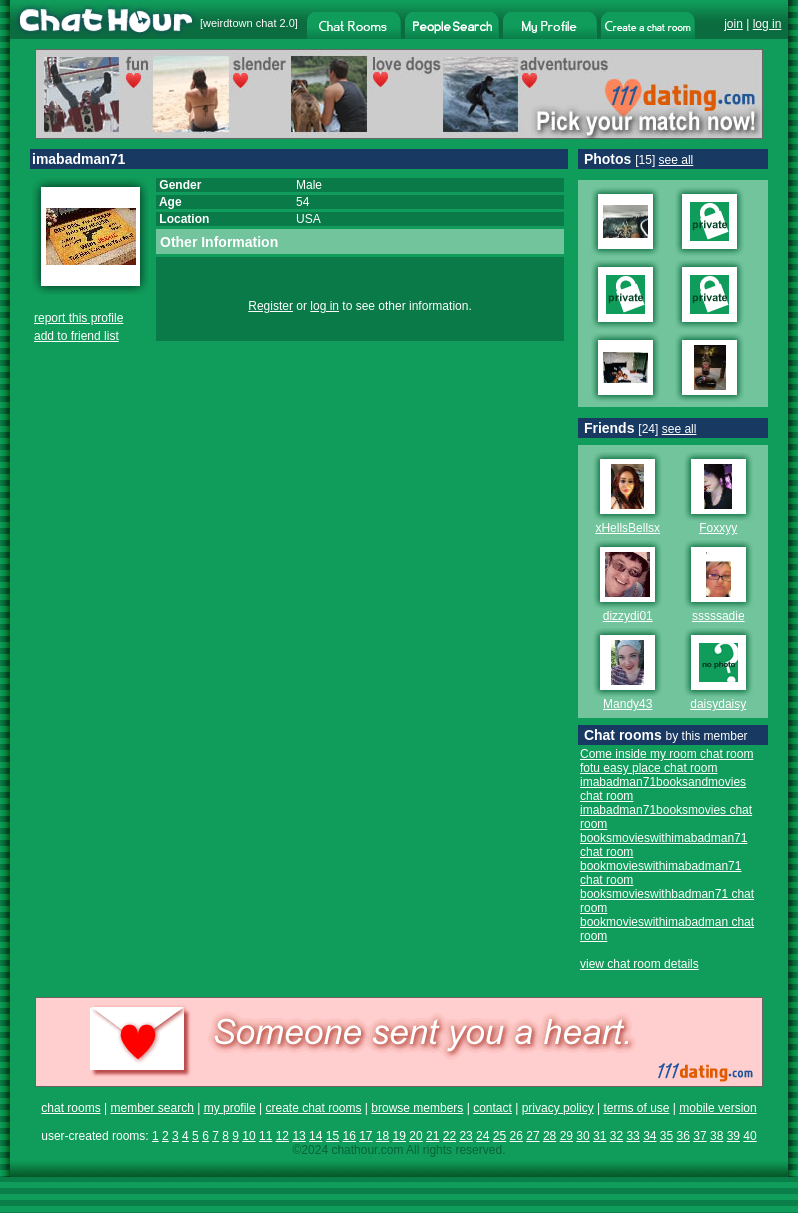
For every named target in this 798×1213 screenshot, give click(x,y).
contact (492, 1108)
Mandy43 (627, 704)
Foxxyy (718, 528)
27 (532, 1136)
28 (549, 1136)
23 (465, 1136)
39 (733, 1136)
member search (151, 1108)
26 (516, 1136)
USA (308, 219)
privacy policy (558, 1108)
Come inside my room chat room (666, 754)
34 (649, 1136)
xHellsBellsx (627, 528)
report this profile (78, 318)
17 (365, 1136)
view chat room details (639, 964)
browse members (417, 1108)
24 (482, 1136)
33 (632, 1136)
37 (699, 1136)
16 (348, 1136)
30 (582, 1136)
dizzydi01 (628, 616)
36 (683, 1136)
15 (332, 1136)
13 (298, 1136)
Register (270, 306)
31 (599, 1136)
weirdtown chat (239, 23)
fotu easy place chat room (648, 768)
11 (265, 1136)
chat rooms (70, 1108)
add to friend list (76, 336)
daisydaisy (718, 704)
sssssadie (718, 616)
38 (716, 1136)
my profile (230, 1108)
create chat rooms (313, 1108)
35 (666, 1136)
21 (432, 1136)
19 (399, 1136)
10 (248, 1136)
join (733, 24)
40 (749, 1136)
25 (499, 1136)
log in (767, 24)
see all (676, 160)
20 (415, 1136)
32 (616, 1136)
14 (315, 1136)
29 (566, 1136)
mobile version (717, 1108)
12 (282, 1136)
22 (449, 1136)
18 (382, 1136)
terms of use (636, 1108)
